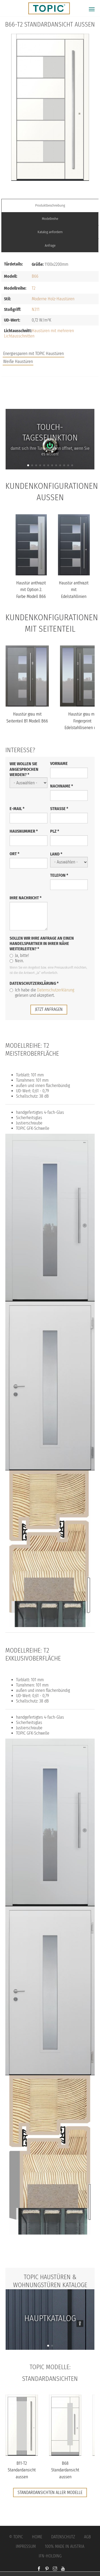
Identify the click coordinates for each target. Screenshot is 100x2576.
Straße (59, 808)
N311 (35, 309)
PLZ (54, 831)
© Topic (16, 2536)
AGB (87, 2536)
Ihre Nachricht (26, 897)
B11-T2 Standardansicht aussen (22, 2470)
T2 (33, 288)
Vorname (59, 763)
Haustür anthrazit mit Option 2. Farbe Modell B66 (31, 589)
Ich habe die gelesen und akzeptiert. (42, 992)
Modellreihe (50, 219)
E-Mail (17, 808)
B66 (35, 276)
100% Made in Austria (64, 2546)
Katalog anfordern (50, 232)
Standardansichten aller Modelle (50, 2492)
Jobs (50, 388)
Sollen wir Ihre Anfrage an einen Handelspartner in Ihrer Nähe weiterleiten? (42, 943)
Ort (14, 853)
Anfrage (50, 245)
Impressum (26, 2546)
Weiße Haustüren (18, 361)
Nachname (61, 786)
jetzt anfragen (49, 1009)
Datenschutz (63, 2536)
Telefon (59, 875)
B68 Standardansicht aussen (65, 2470)
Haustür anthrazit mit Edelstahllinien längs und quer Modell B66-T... (74, 596)
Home (37, 2536)
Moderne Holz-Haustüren (53, 298)
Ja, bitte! (19, 955)
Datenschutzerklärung (34, 983)
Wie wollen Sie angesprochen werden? (24, 769)
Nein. (17, 960)
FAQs (50, 398)
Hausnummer (24, 831)
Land (56, 854)
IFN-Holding (50, 2555)
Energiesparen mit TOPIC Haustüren (33, 353)
